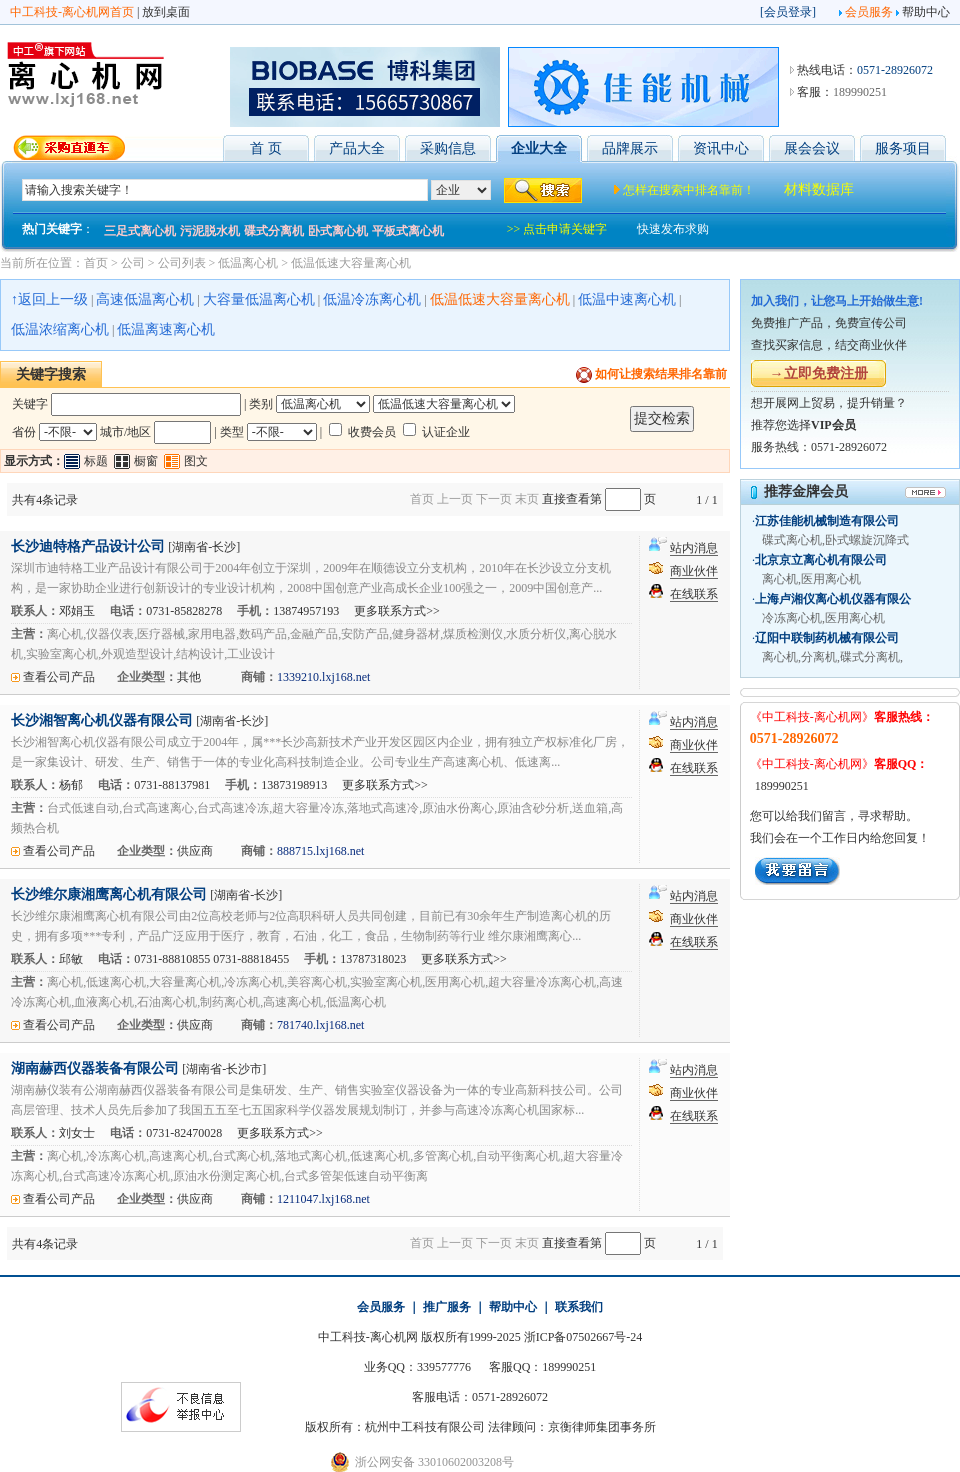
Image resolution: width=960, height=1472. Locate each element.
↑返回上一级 (49, 299)
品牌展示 (630, 148)
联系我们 (579, 1307)
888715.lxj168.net (320, 851)
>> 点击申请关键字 (557, 229)
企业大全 (539, 148)
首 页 (266, 148)
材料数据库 (819, 189)
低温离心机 (248, 263)
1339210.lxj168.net (323, 677)
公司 (133, 263)
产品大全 (357, 148)
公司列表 (182, 263)
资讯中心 (721, 148)
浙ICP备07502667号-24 (583, 1337)
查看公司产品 (59, 677)
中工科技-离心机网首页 (72, 12)
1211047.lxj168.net (323, 1199)
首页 (96, 263)
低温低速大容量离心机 (351, 263)
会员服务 (869, 12)
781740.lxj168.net (320, 1025)
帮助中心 (926, 12)
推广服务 (447, 1307)
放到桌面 (166, 12)
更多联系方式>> (397, 611)
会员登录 (788, 12)
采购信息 (448, 148)
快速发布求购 (673, 229)
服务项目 (903, 148)
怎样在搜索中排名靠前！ (689, 190)
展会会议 (812, 148)
